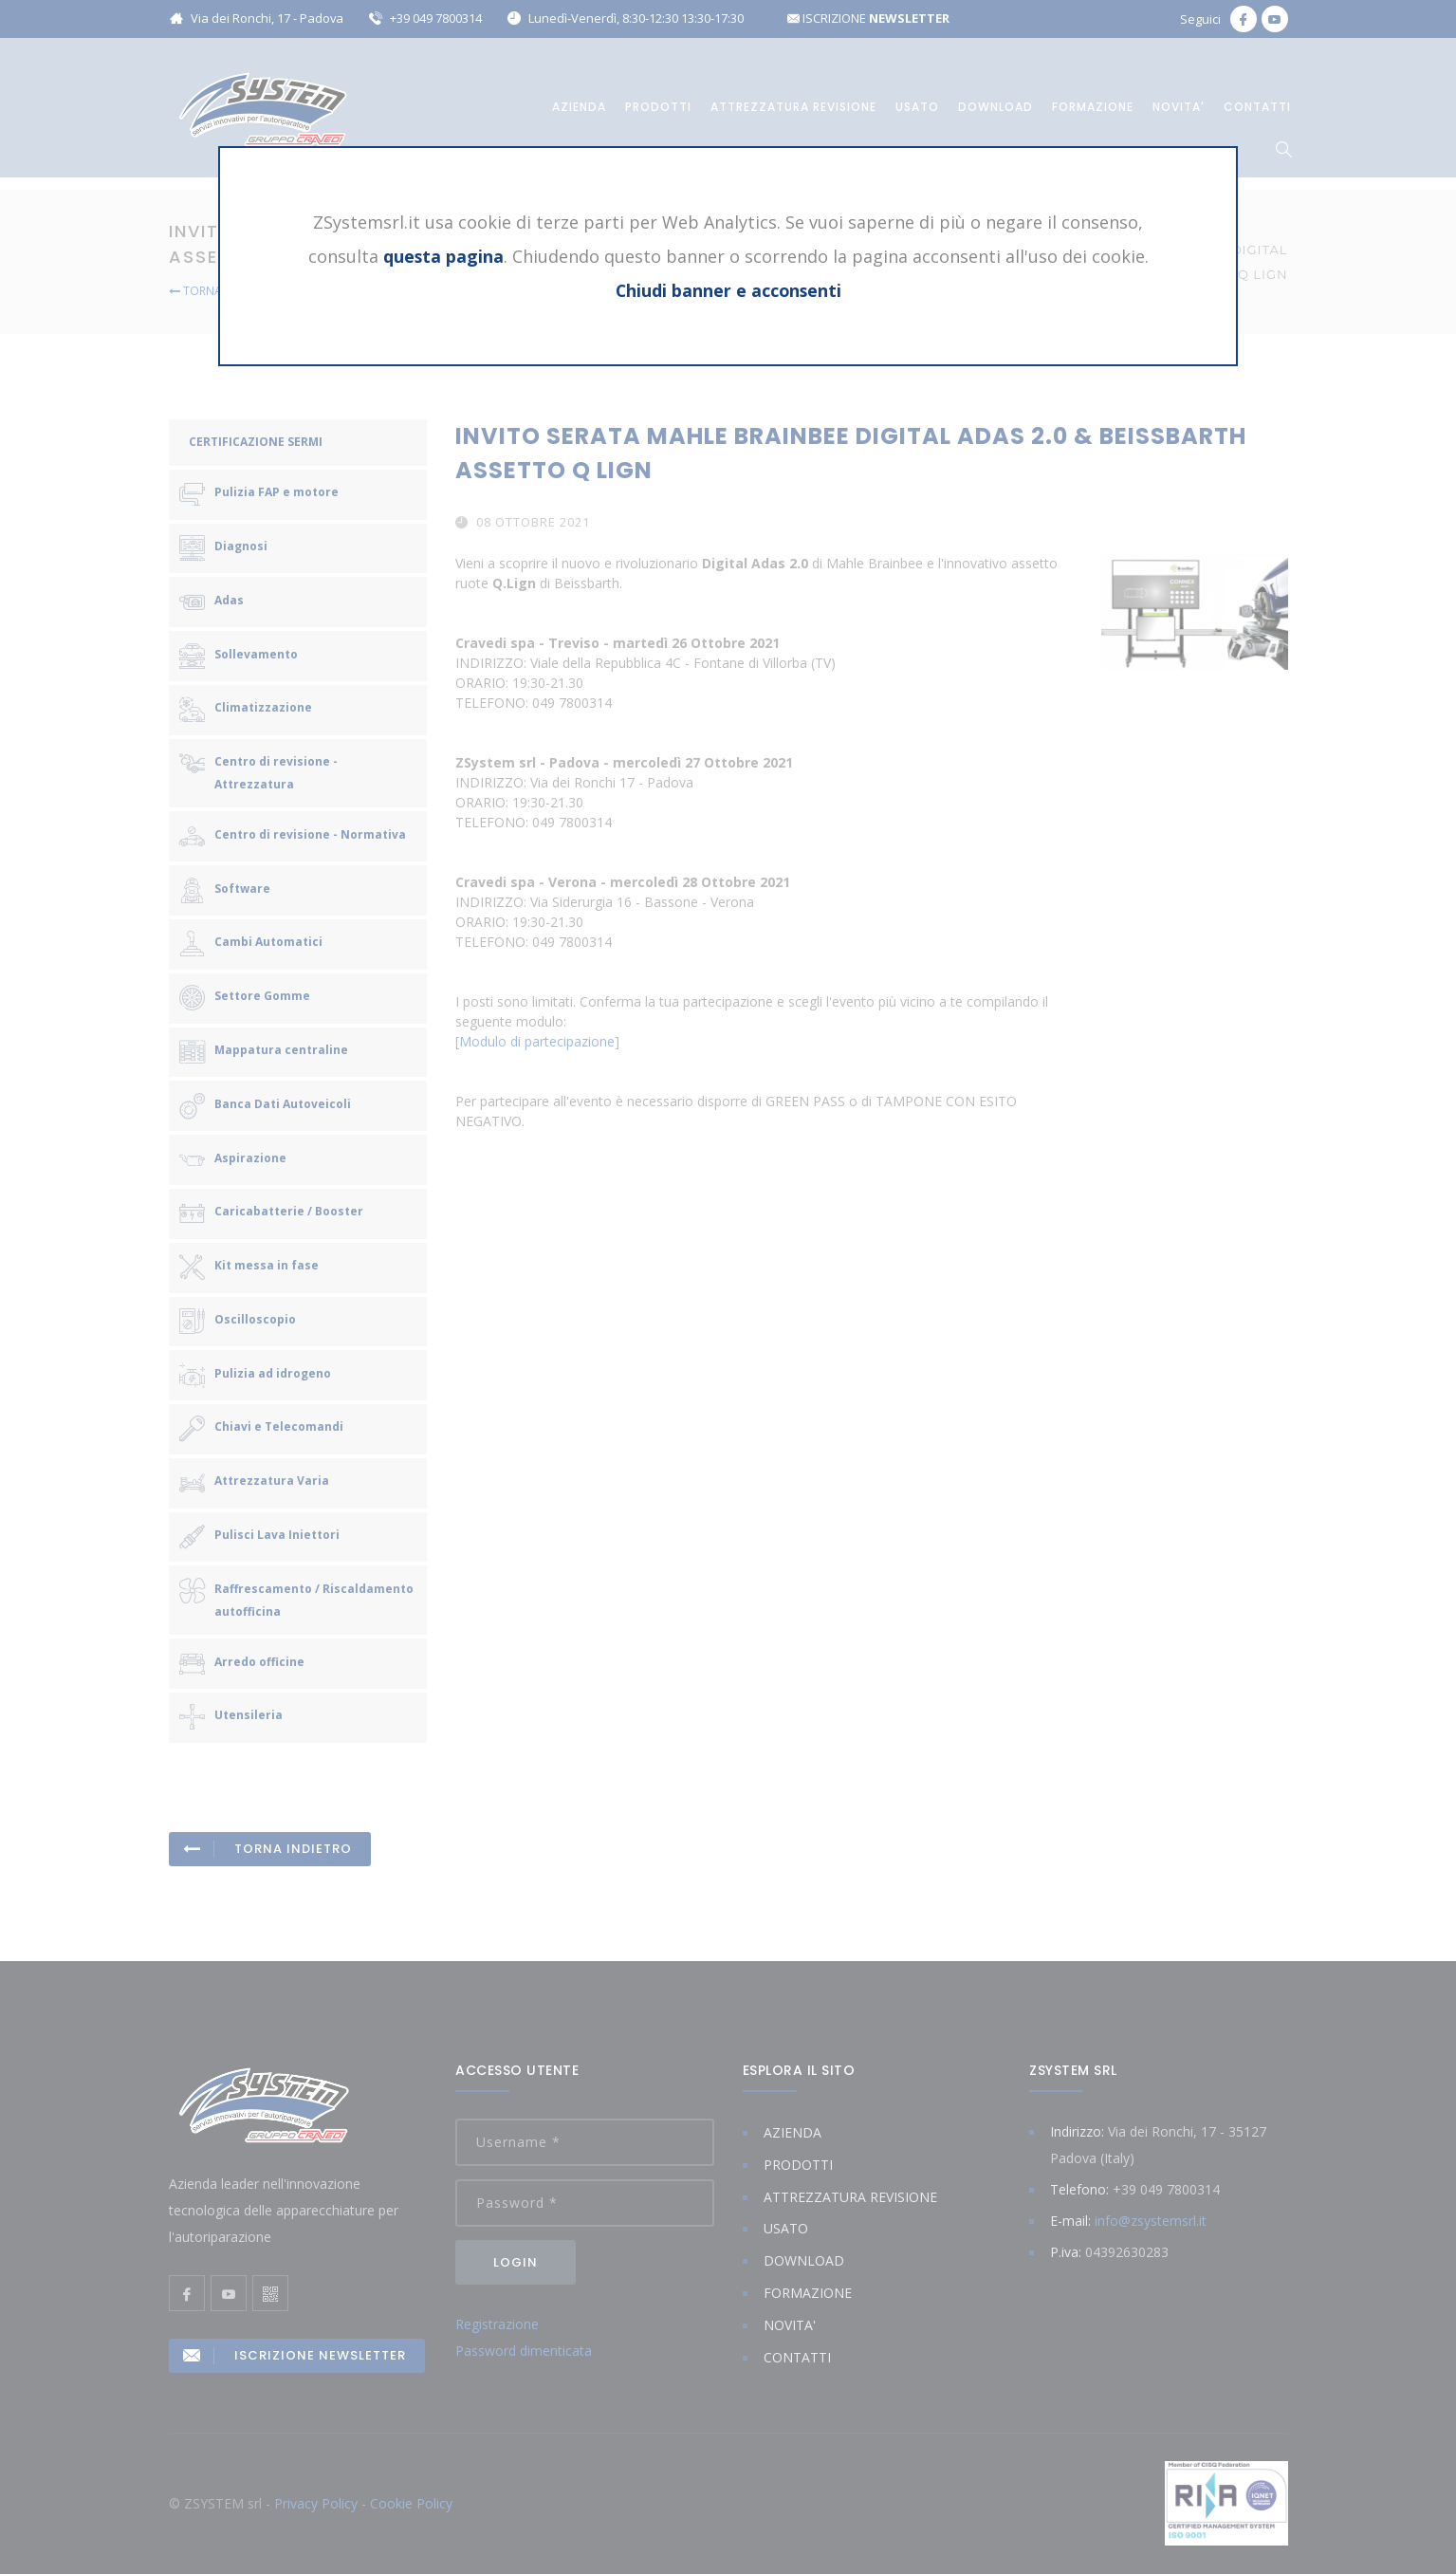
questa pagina (443, 256)
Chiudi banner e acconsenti (728, 290)
